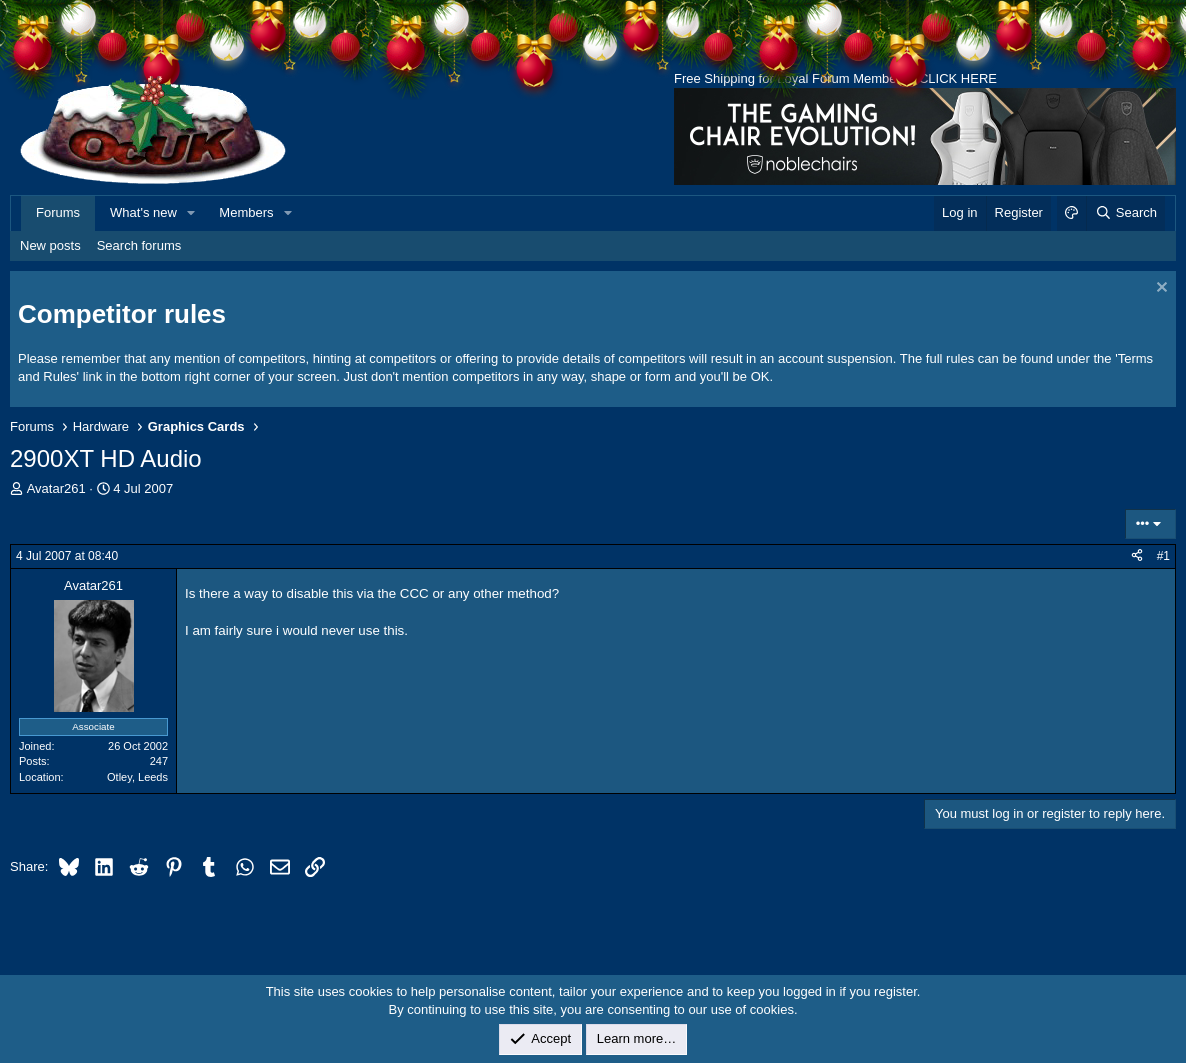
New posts (50, 245)
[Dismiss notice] (1159, 289)
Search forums (139, 245)
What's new (143, 212)
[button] (192, 213)
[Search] (1125, 213)
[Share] (1137, 556)
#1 (1163, 556)
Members (246, 212)
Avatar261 (56, 488)
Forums (58, 212)
